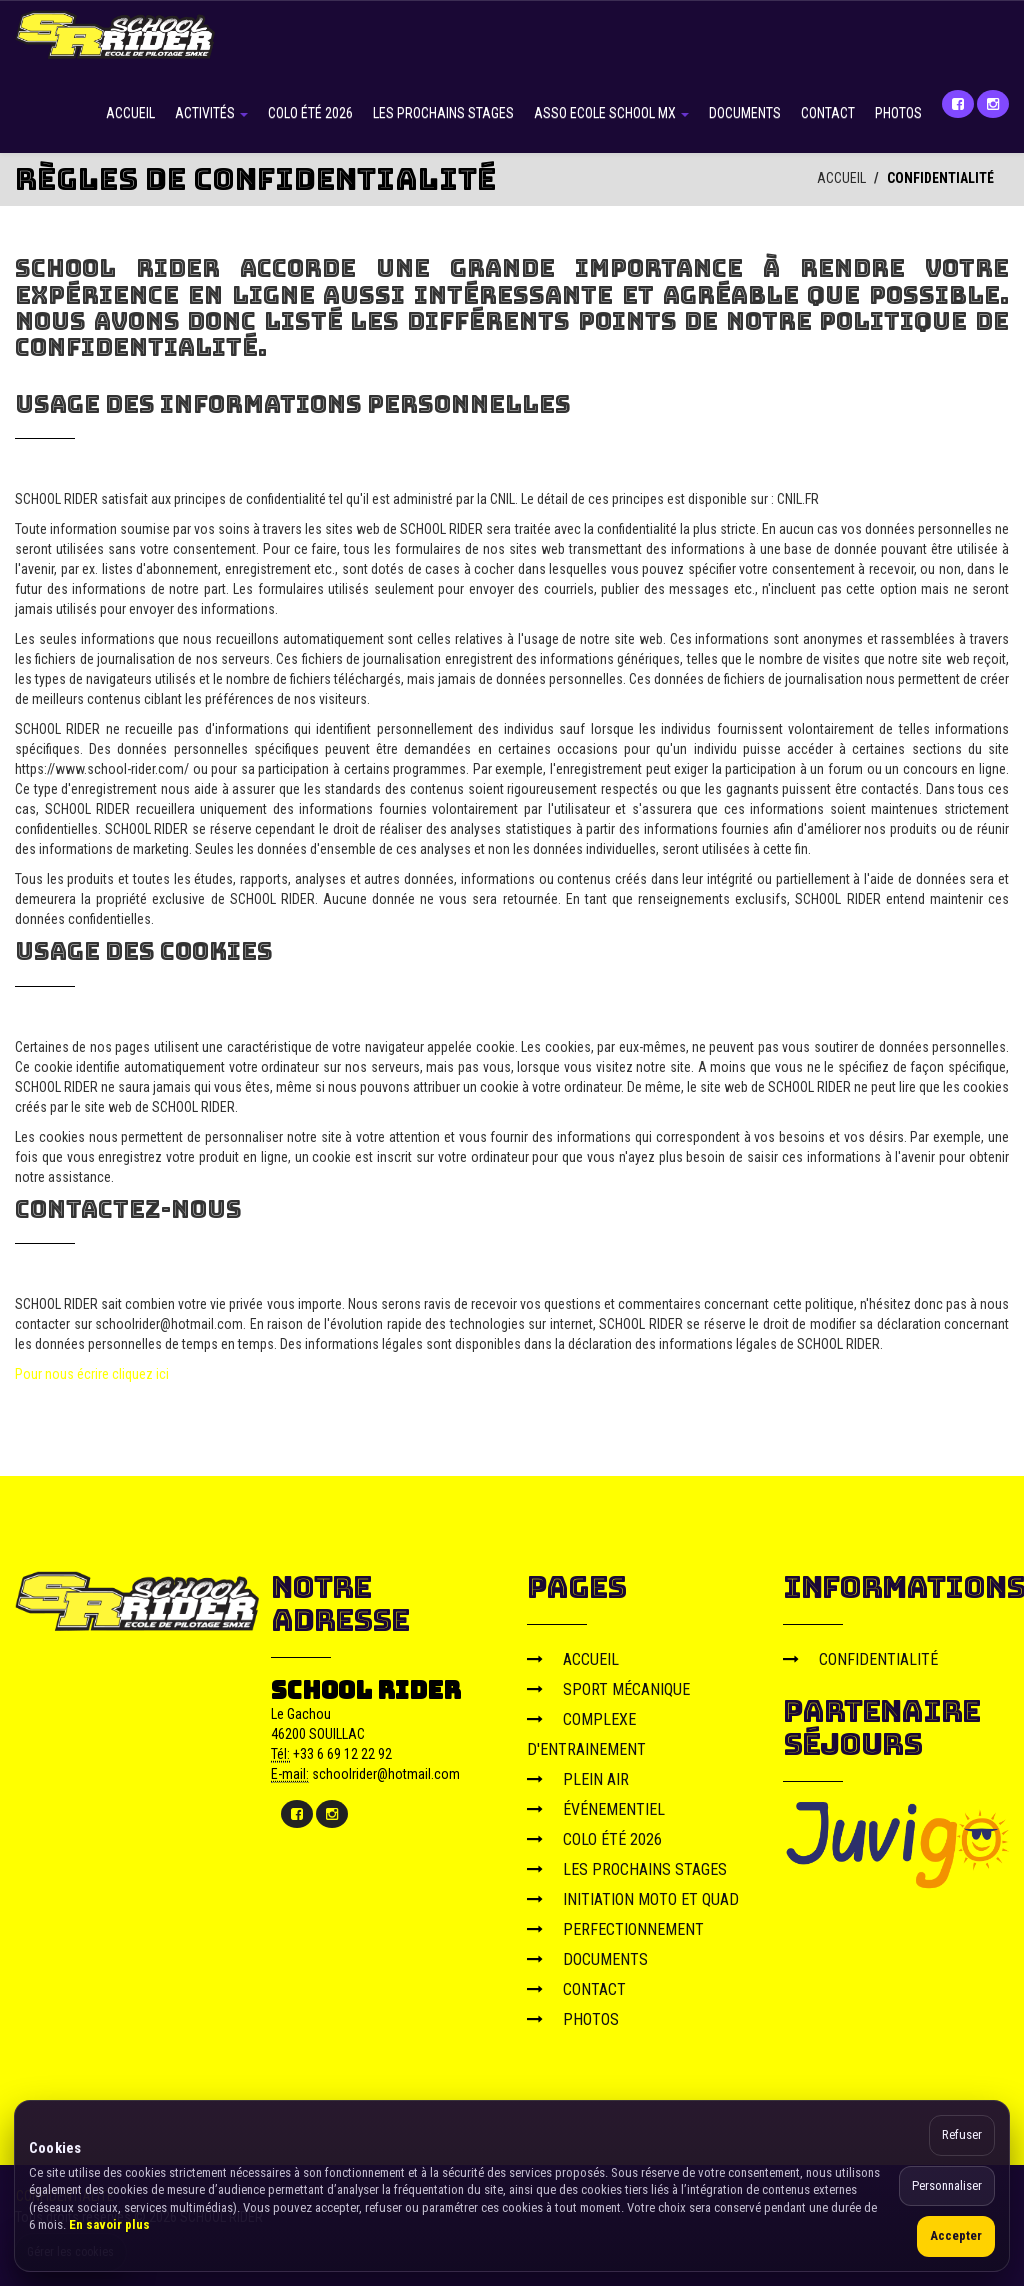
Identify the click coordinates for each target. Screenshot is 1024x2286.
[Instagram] (993, 104)
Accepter (956, 2235)
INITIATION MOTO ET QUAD (633, 1899)
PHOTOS (898, 113)
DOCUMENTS (745, 113)
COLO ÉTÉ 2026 (310, 113)
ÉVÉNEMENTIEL (596, 1809)
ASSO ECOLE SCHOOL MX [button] (611, 113)
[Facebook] (958, 104)
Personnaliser (947, 2185)
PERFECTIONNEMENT (615, 1929)
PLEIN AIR (578, 1779)
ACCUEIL (130, 113)
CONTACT (828, 113)
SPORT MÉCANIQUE (608, 1689)
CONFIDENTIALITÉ (860, 1659)
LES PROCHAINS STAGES (443, 113)
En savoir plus (109, 2224)
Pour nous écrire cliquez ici (92, 1374)
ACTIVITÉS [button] (211, 113)
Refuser (962, 2134)
